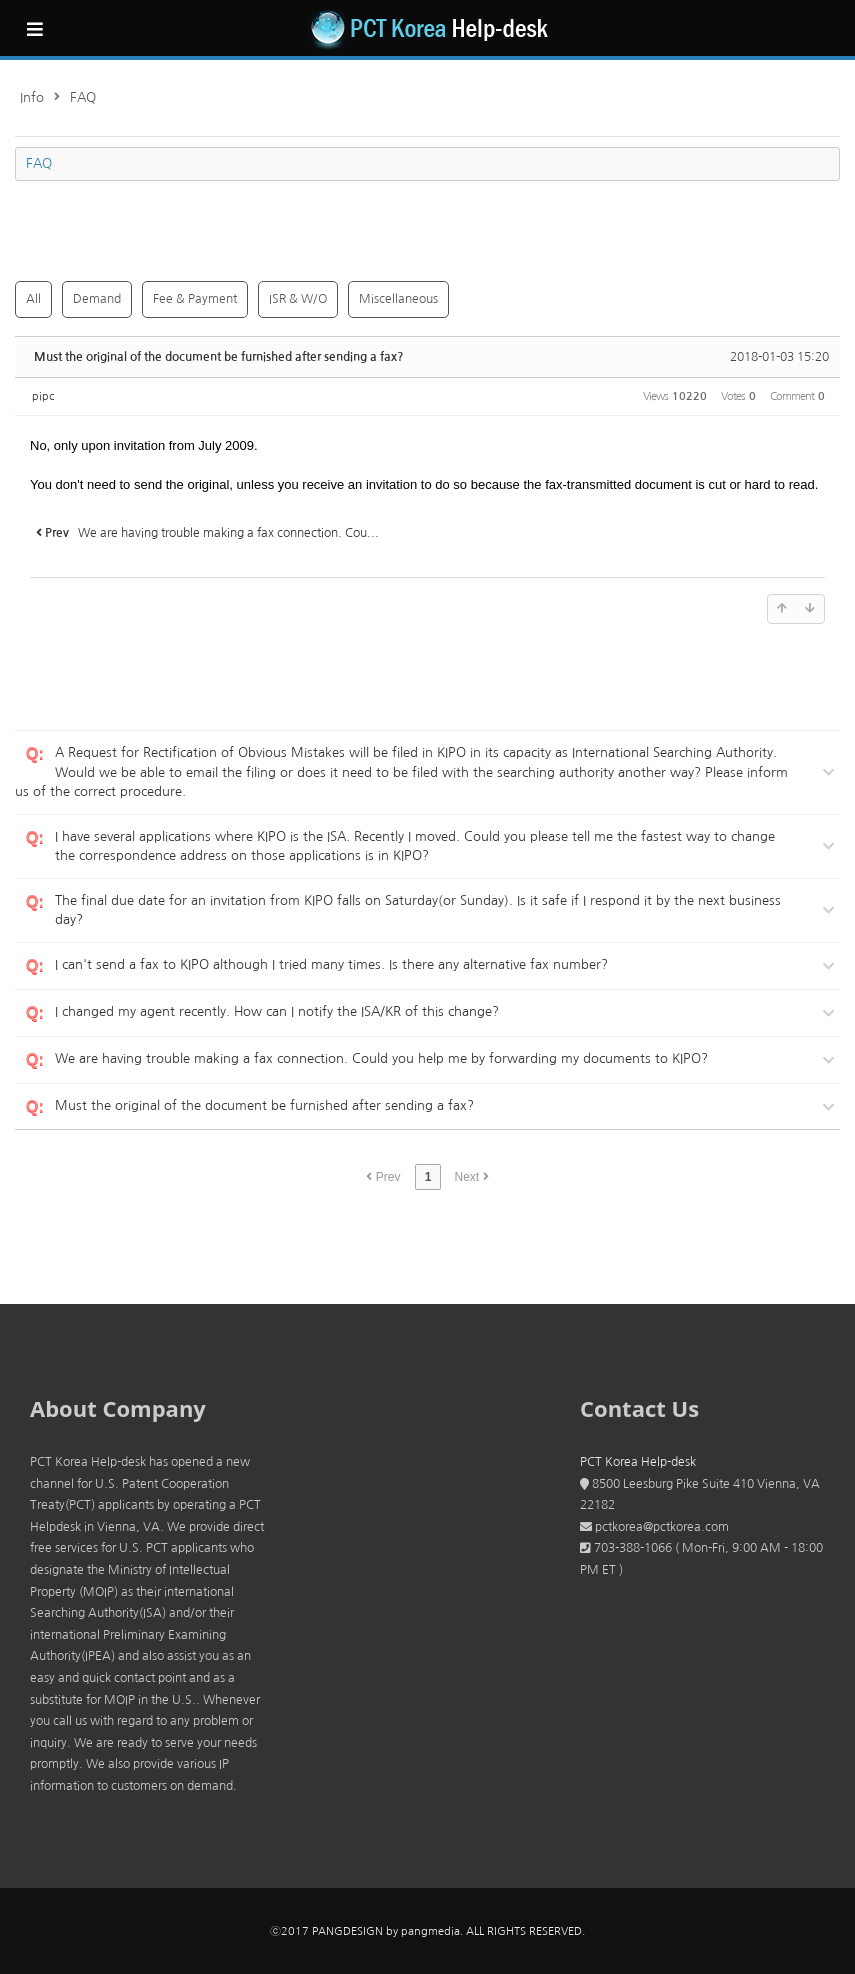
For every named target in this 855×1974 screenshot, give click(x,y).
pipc (43, 396)
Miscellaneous (398, 299)
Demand (97, 299)
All (33, 299)
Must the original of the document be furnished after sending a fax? (219, 357)
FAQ (83, 97)
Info (32, 97)
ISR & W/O (298, 299)
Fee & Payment (195, 299)
